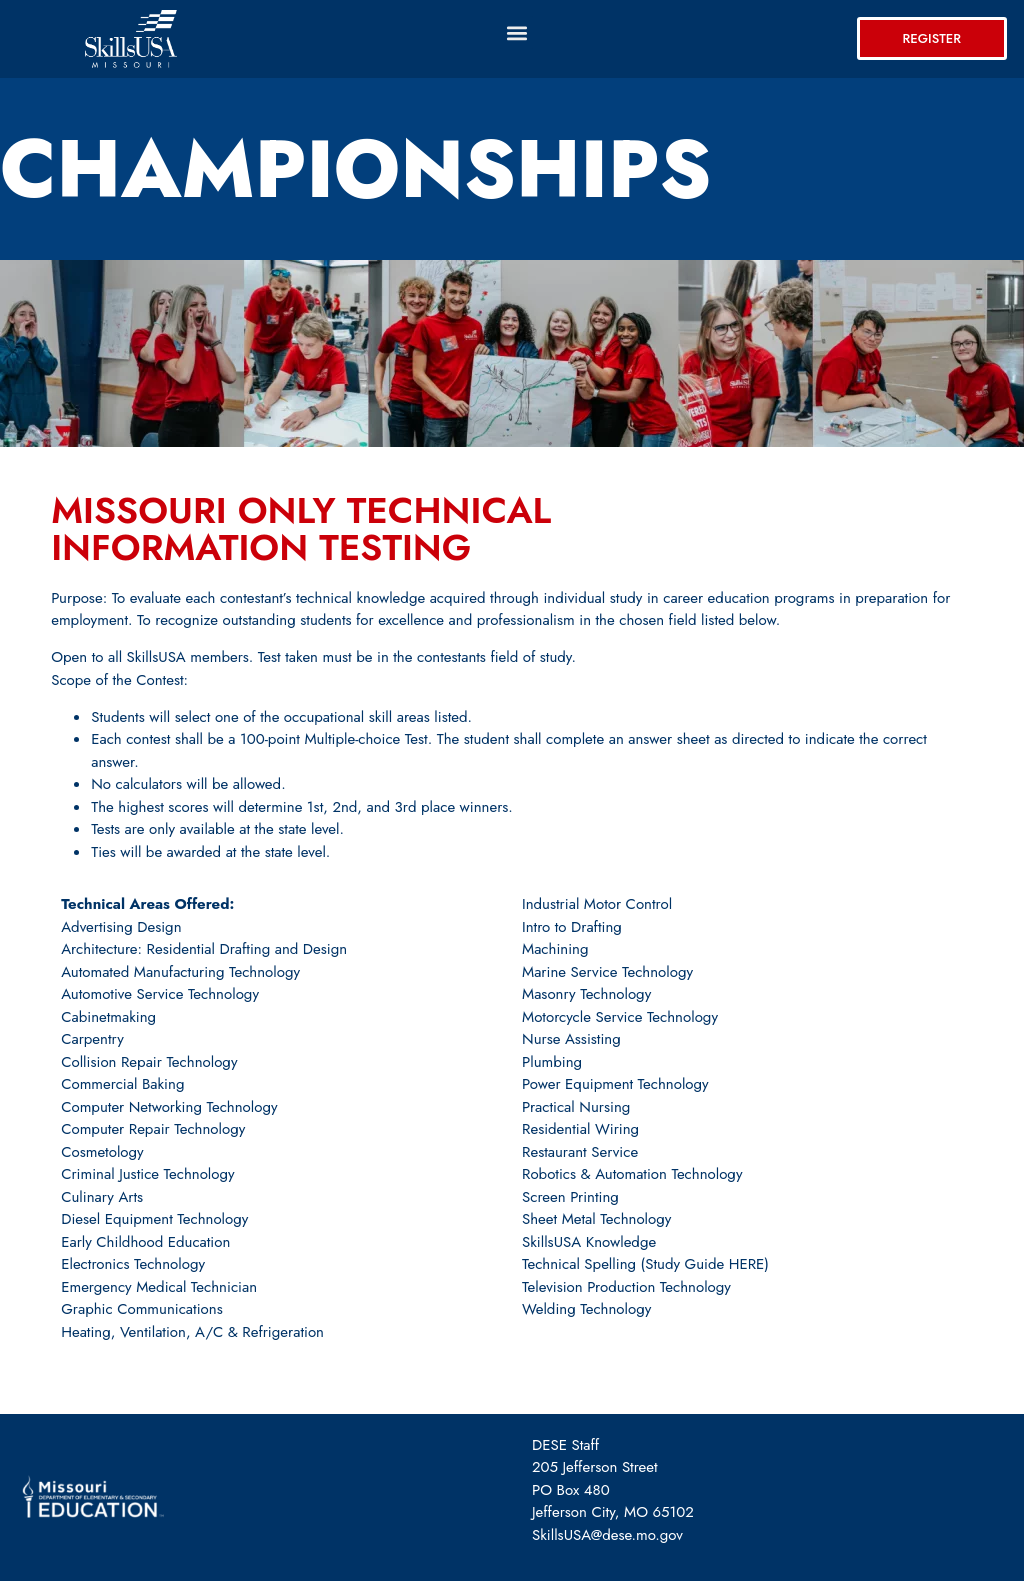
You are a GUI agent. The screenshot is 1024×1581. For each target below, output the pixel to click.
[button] (516, 32)
